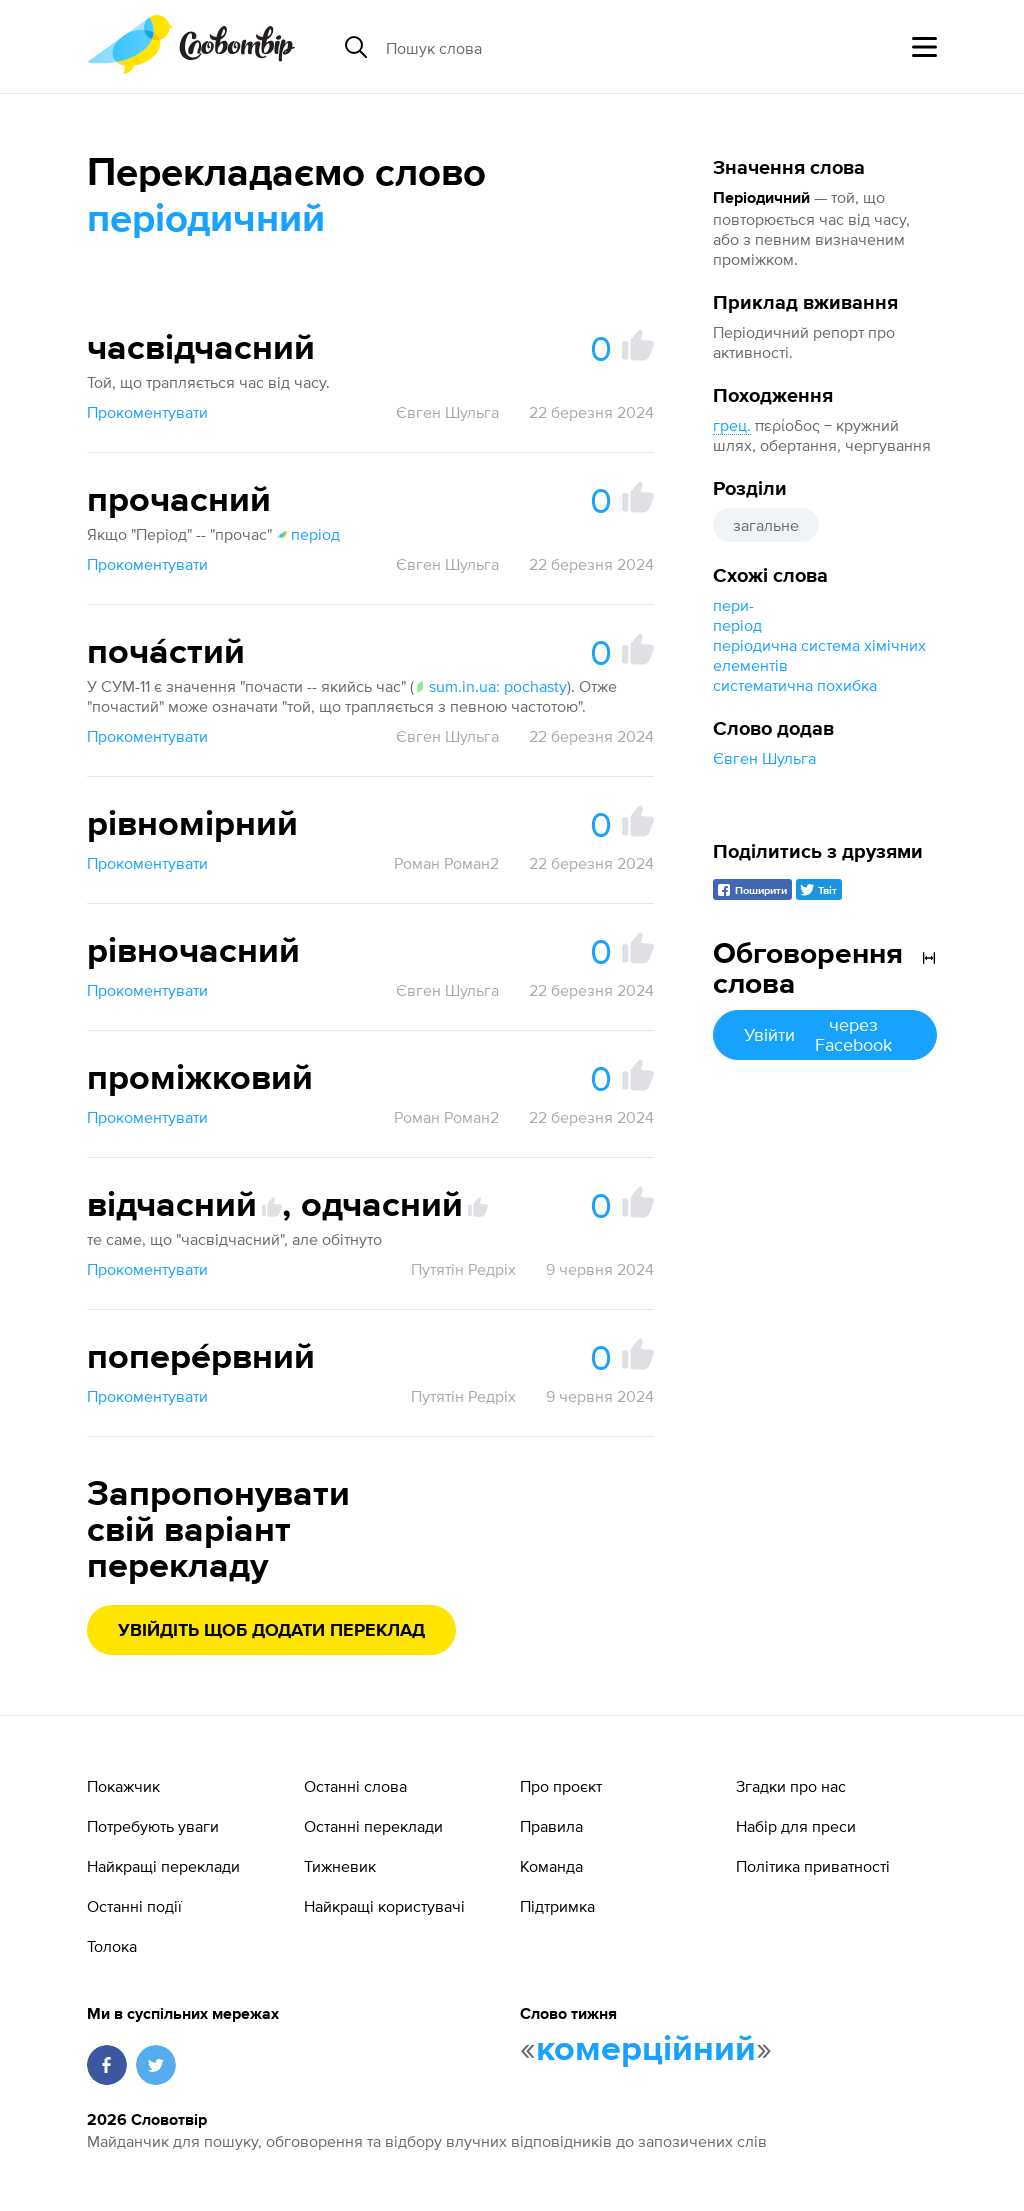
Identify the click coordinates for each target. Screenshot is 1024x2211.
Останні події (134, 1906)
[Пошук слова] (540, 47)
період (737, 625)
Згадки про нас (791, 1786)
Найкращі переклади (163, 1866)
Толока (112, 1946)
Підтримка (557, 1906)
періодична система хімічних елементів (819, 655)
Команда (551, 1866)
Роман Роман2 (446, 863)
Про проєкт (561, 1786)
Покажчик (123, 1786)
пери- (733, 605)
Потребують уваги (153, 1826)
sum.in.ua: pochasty (490, 686)
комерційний (646, 2050)
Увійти (825, 1034)
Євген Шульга (764, 758)
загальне (766, 525)
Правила (551, 1826)
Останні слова (355, 1786)
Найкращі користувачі (384, 1906)
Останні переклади (373, 1826)
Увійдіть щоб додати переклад (271, 1631)
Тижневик (340, 1866)
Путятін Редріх (463, 1269)
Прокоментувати (147, 412)
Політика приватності (813, 1866)
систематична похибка (795, 685)
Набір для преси (796, 1826)
